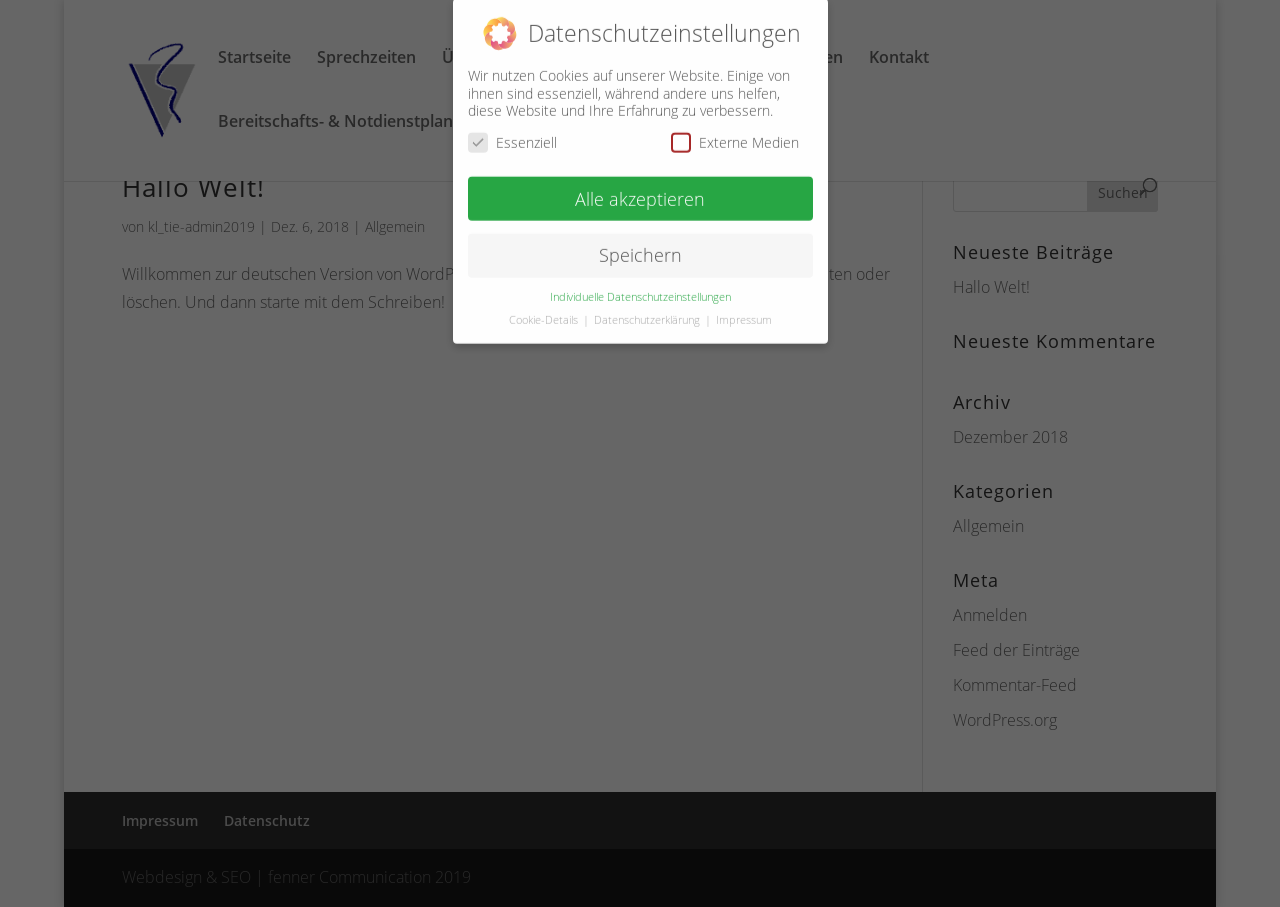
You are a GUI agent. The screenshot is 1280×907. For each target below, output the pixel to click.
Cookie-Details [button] (545, 313)
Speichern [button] (640, 248)
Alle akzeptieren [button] (640, 191)
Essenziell (512, 134)
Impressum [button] (744, 313)
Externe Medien (735, 134)
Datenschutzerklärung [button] (648, 313)
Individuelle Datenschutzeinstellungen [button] (640, 290)
